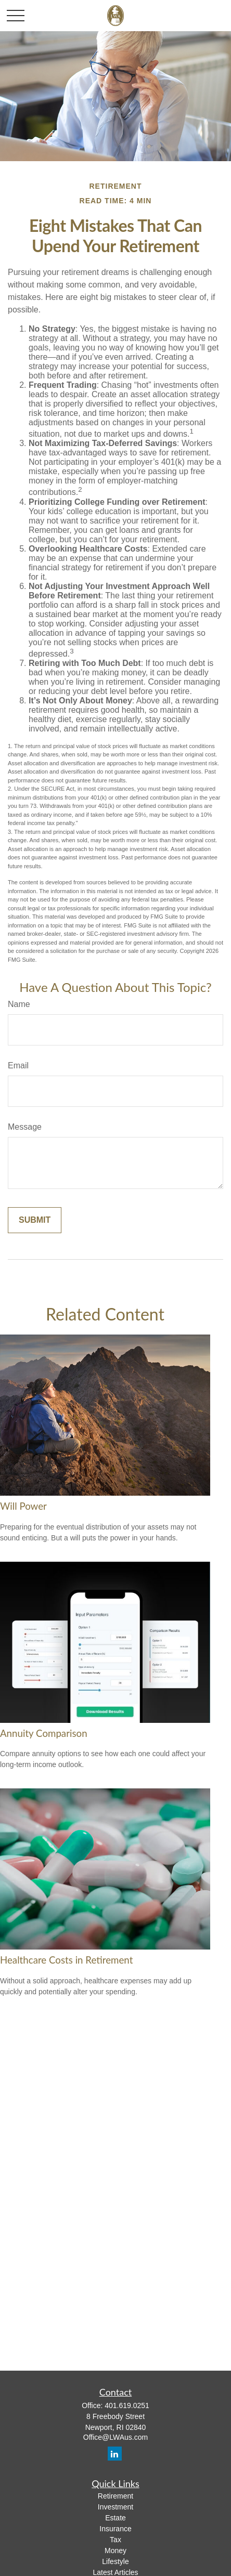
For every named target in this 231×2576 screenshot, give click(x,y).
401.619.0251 (127, 2405)
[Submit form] (34, 1220)
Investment (115, 2507)
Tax (115, 2539)
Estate (115, 2518)
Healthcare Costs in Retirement (66, 1960)
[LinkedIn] (115, 2454)
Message (25, 1126)
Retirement (115, 2496)
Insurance (115, 2529)
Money (115, 2550)
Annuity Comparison (43, 1733)
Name (19, 1004)
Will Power (23, 1506)
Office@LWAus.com (115, 2437)
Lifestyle (115, 2561)
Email (18, 1065)
